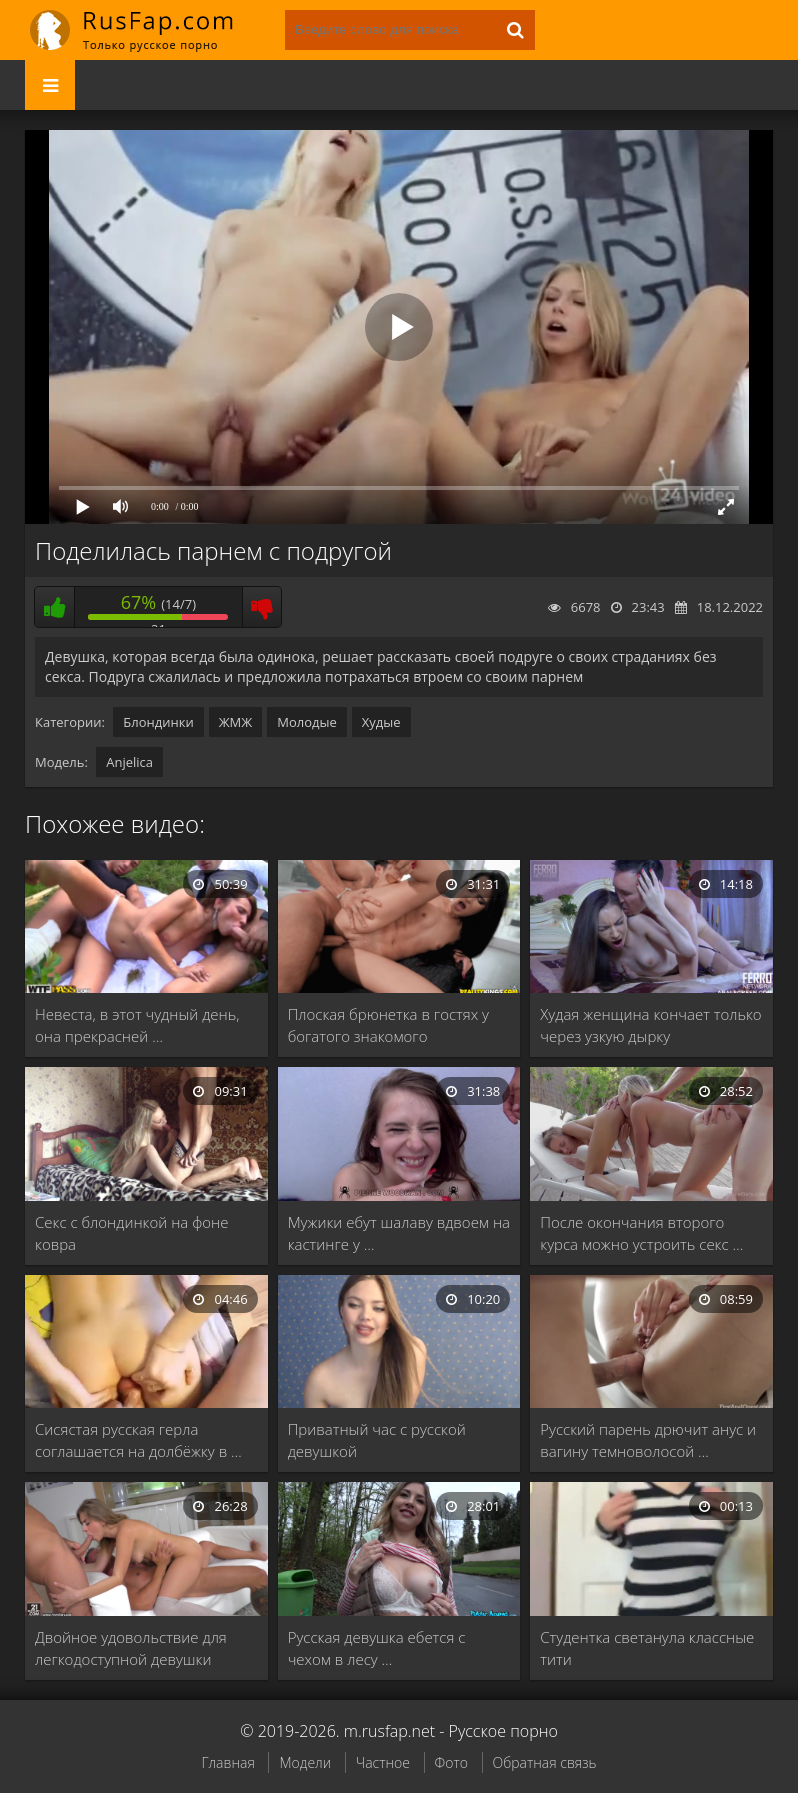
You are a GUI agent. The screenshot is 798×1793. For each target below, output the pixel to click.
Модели (305, 1762)
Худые (381, 722)
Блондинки (158, 722)
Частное (383, 1762)
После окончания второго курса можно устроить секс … (641, 1233)
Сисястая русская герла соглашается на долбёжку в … (138, 1440)
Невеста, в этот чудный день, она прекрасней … (137, 1025)
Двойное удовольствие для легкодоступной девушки (131, 1648)
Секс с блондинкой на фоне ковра (131, 1233)
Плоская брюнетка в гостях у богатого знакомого (388, 1025)
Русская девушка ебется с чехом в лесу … (377, 1648)
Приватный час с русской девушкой (377, 1440)
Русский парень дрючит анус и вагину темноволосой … (648, 1440)
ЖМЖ (236, 722)
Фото (451, 1762)
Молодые (307, 722)
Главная (227, 1762)
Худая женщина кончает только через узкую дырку (650, 1025)
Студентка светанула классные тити (647, 1648)
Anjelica (129, 762)
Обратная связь (545, 1762)
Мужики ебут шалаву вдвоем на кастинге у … (399, 1233)
